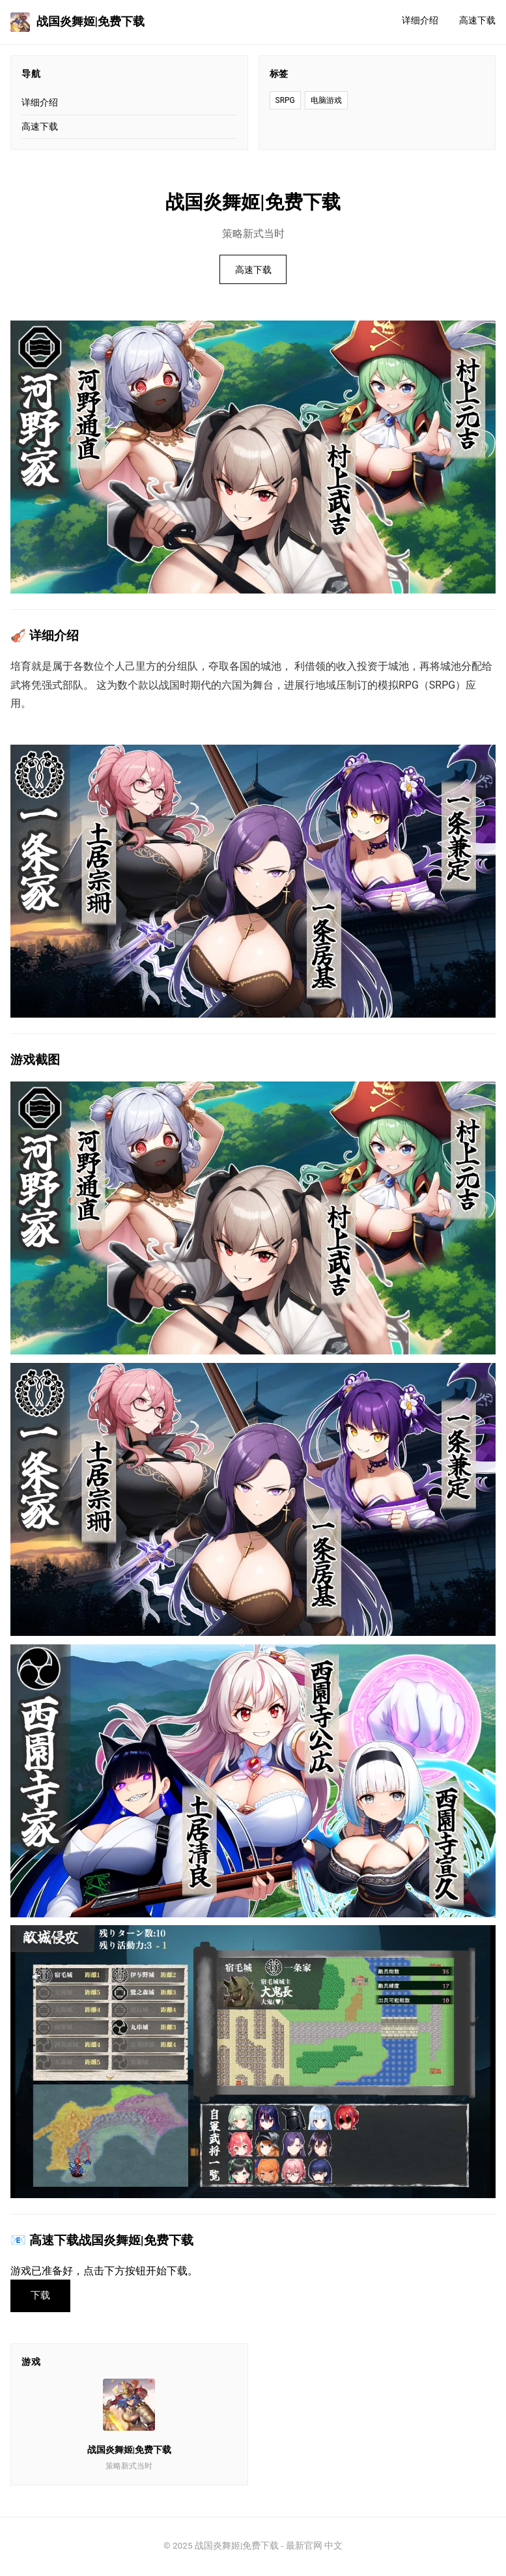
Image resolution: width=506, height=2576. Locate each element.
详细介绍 (420, 20)
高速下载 (477, 20)
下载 (41, 2296)
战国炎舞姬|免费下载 (77, 22)
